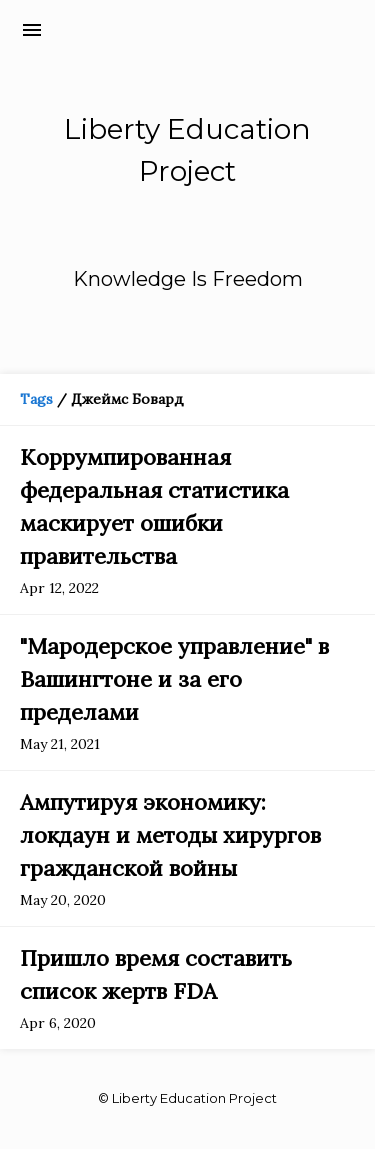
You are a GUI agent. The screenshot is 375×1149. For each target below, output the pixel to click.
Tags (36, 399)
